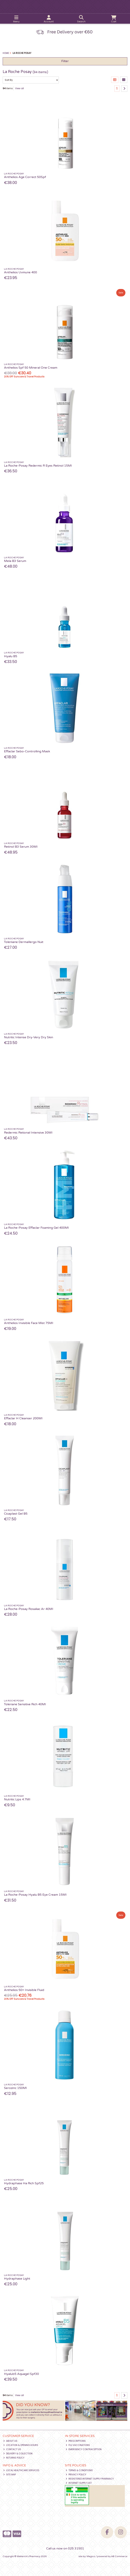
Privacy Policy (76, 2474)
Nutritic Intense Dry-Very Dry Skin (28, 1037)
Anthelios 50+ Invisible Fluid (24, 1990)
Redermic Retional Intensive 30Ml (28, 1133)
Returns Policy (13, 2457)
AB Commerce (119, 2556)
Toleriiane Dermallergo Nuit (23, 942)
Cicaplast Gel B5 (15, 1514)
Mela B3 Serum (15, 561)
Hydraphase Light (17, 2279)
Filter (65, 61)
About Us (10, 2440)
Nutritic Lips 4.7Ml (17, 1799)
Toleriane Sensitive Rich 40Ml (25, 1704)
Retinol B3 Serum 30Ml (20, 847)
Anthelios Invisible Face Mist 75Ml (28, 1323)
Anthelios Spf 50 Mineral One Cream (30, 368)
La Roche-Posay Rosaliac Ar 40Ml (28, 1609)
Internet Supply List (79, 2483)
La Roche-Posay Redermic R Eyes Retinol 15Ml (38, 466)
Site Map (9, 2474)
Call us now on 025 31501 (65, 2548)
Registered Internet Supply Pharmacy (90, 2478)
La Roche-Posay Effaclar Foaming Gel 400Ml (36, 1228)
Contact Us (12, 2449)
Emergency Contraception (84, 2449)
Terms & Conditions (79, 2470)
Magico (91, 2556)
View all (19, 88)
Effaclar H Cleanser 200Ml (23, 1418)
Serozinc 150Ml (15, 2088)
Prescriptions (76, 2440)
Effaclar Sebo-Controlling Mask (27, 751)
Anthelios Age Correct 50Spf (25, 177)
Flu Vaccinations (78, 2445)
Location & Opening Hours (20, 2445)
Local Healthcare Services (21, 2470)
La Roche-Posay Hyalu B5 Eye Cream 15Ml (35, 1895)
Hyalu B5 (10, 656)
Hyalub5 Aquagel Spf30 (21, 2374)
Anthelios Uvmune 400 (20, 272)
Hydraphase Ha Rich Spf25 (24, 2183)
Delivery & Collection (17, 2453)
